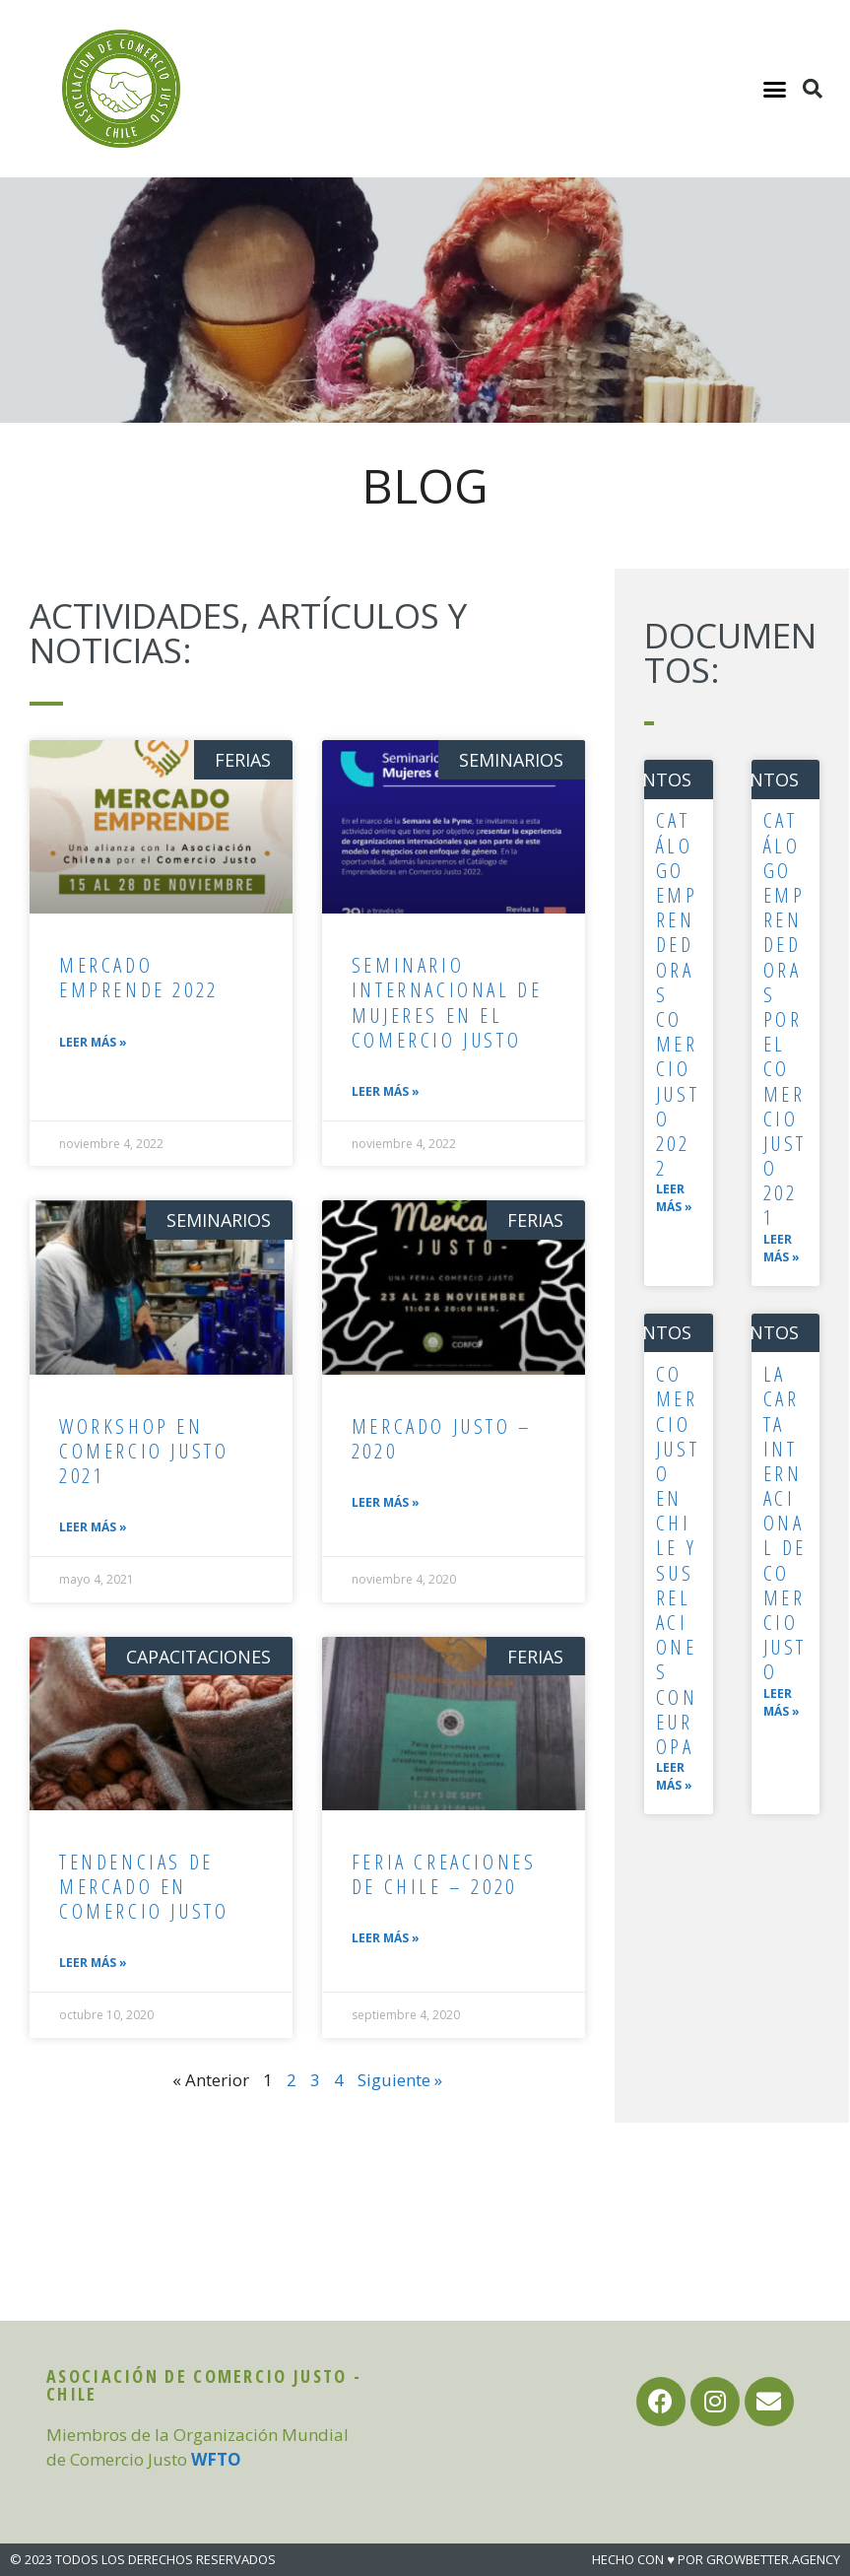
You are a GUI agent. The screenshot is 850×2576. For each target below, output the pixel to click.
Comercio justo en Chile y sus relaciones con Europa (677, 1560)
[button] (775, 88)
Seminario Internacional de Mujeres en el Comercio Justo (447, 1002)
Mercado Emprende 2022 (139, 977)
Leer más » (93, 1042)
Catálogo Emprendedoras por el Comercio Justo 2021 (785, 1018)
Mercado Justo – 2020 (442, 1438)
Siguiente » (400, 2079)
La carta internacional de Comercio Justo (785, 1522)
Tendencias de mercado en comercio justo (144, 1886)
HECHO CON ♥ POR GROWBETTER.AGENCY (716, 2559)
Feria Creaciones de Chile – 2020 (444, 1874)
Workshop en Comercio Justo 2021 (144, 1450)
